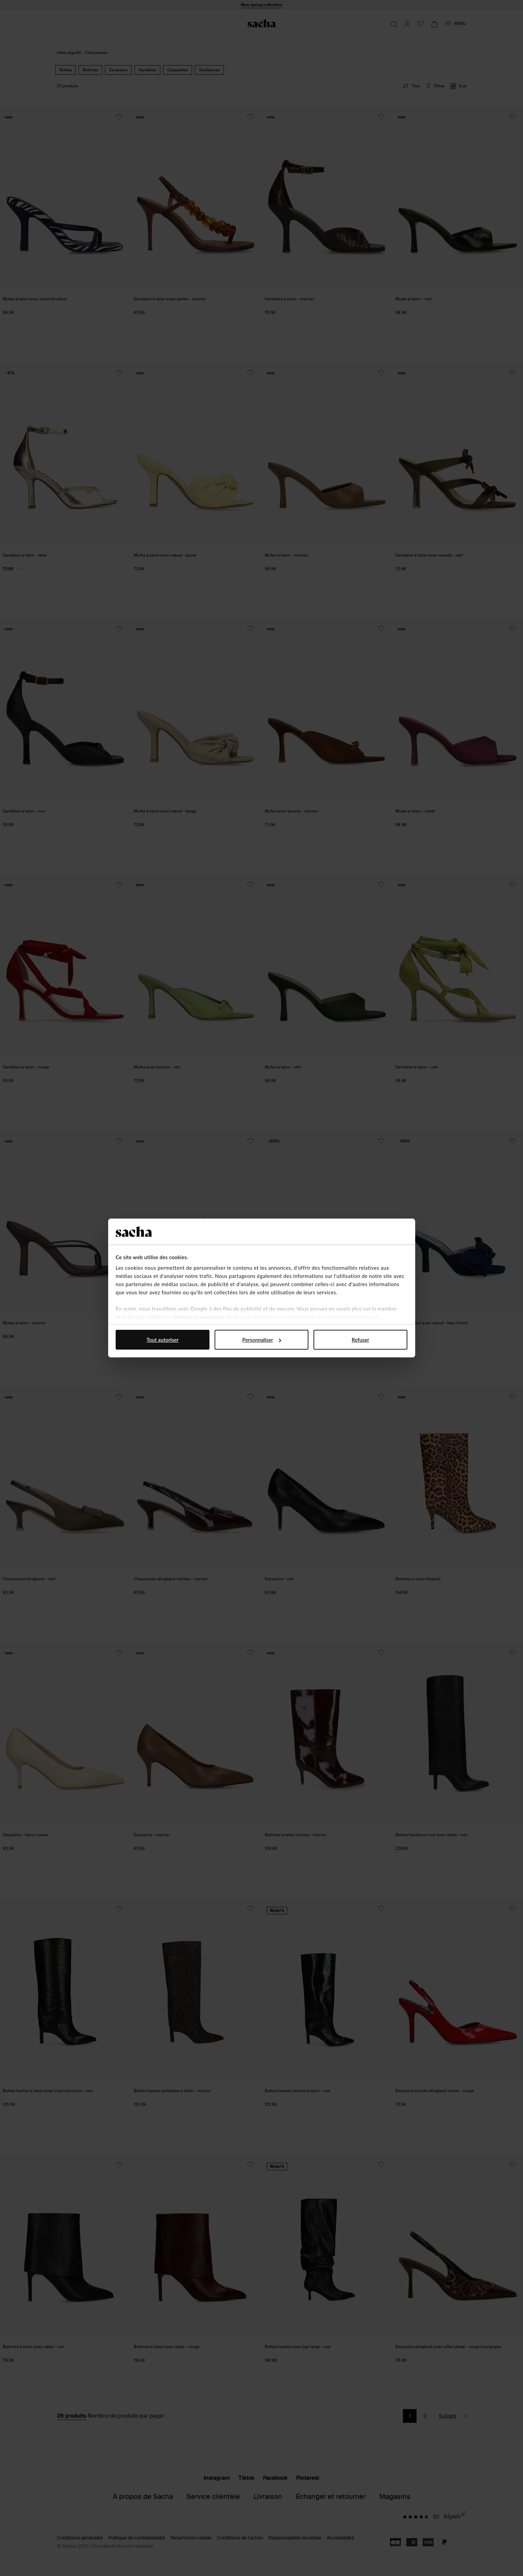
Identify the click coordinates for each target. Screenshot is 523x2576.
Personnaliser (261, 1340)
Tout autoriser (163, 1340)
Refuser (360, 1340)
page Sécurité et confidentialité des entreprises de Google (310, 1317)
